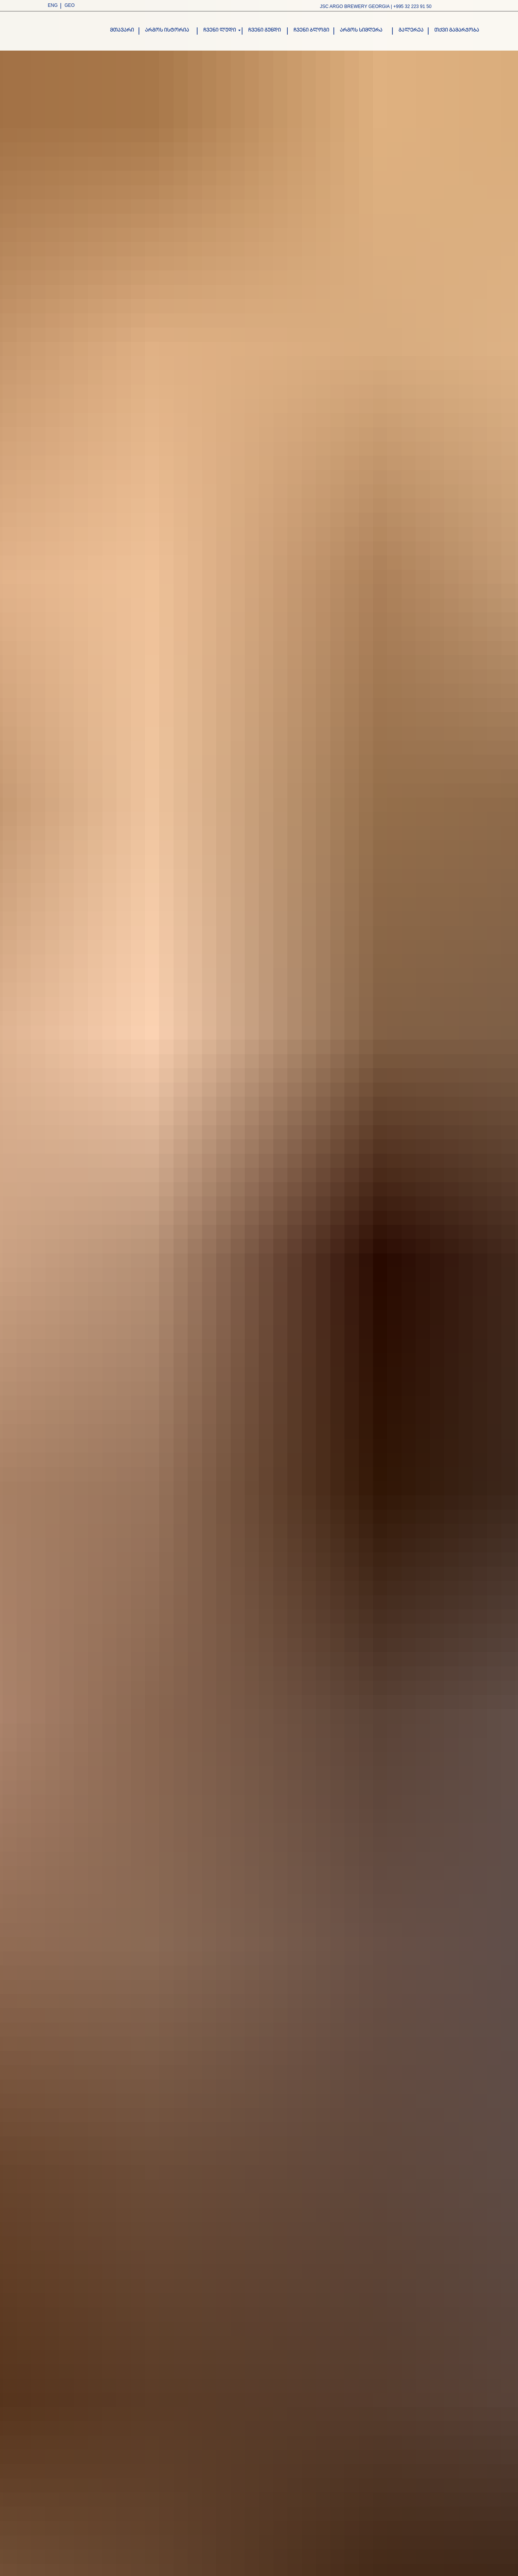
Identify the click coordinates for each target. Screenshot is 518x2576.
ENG (53, 5)
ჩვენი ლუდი (219, 30)
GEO (70, 5)
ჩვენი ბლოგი (311, 30)
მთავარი (122, 30)
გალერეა (411, 30)
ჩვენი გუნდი (264, 30)
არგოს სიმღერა (361, 30)
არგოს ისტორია (167, 30)
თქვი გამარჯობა (456, 30)
